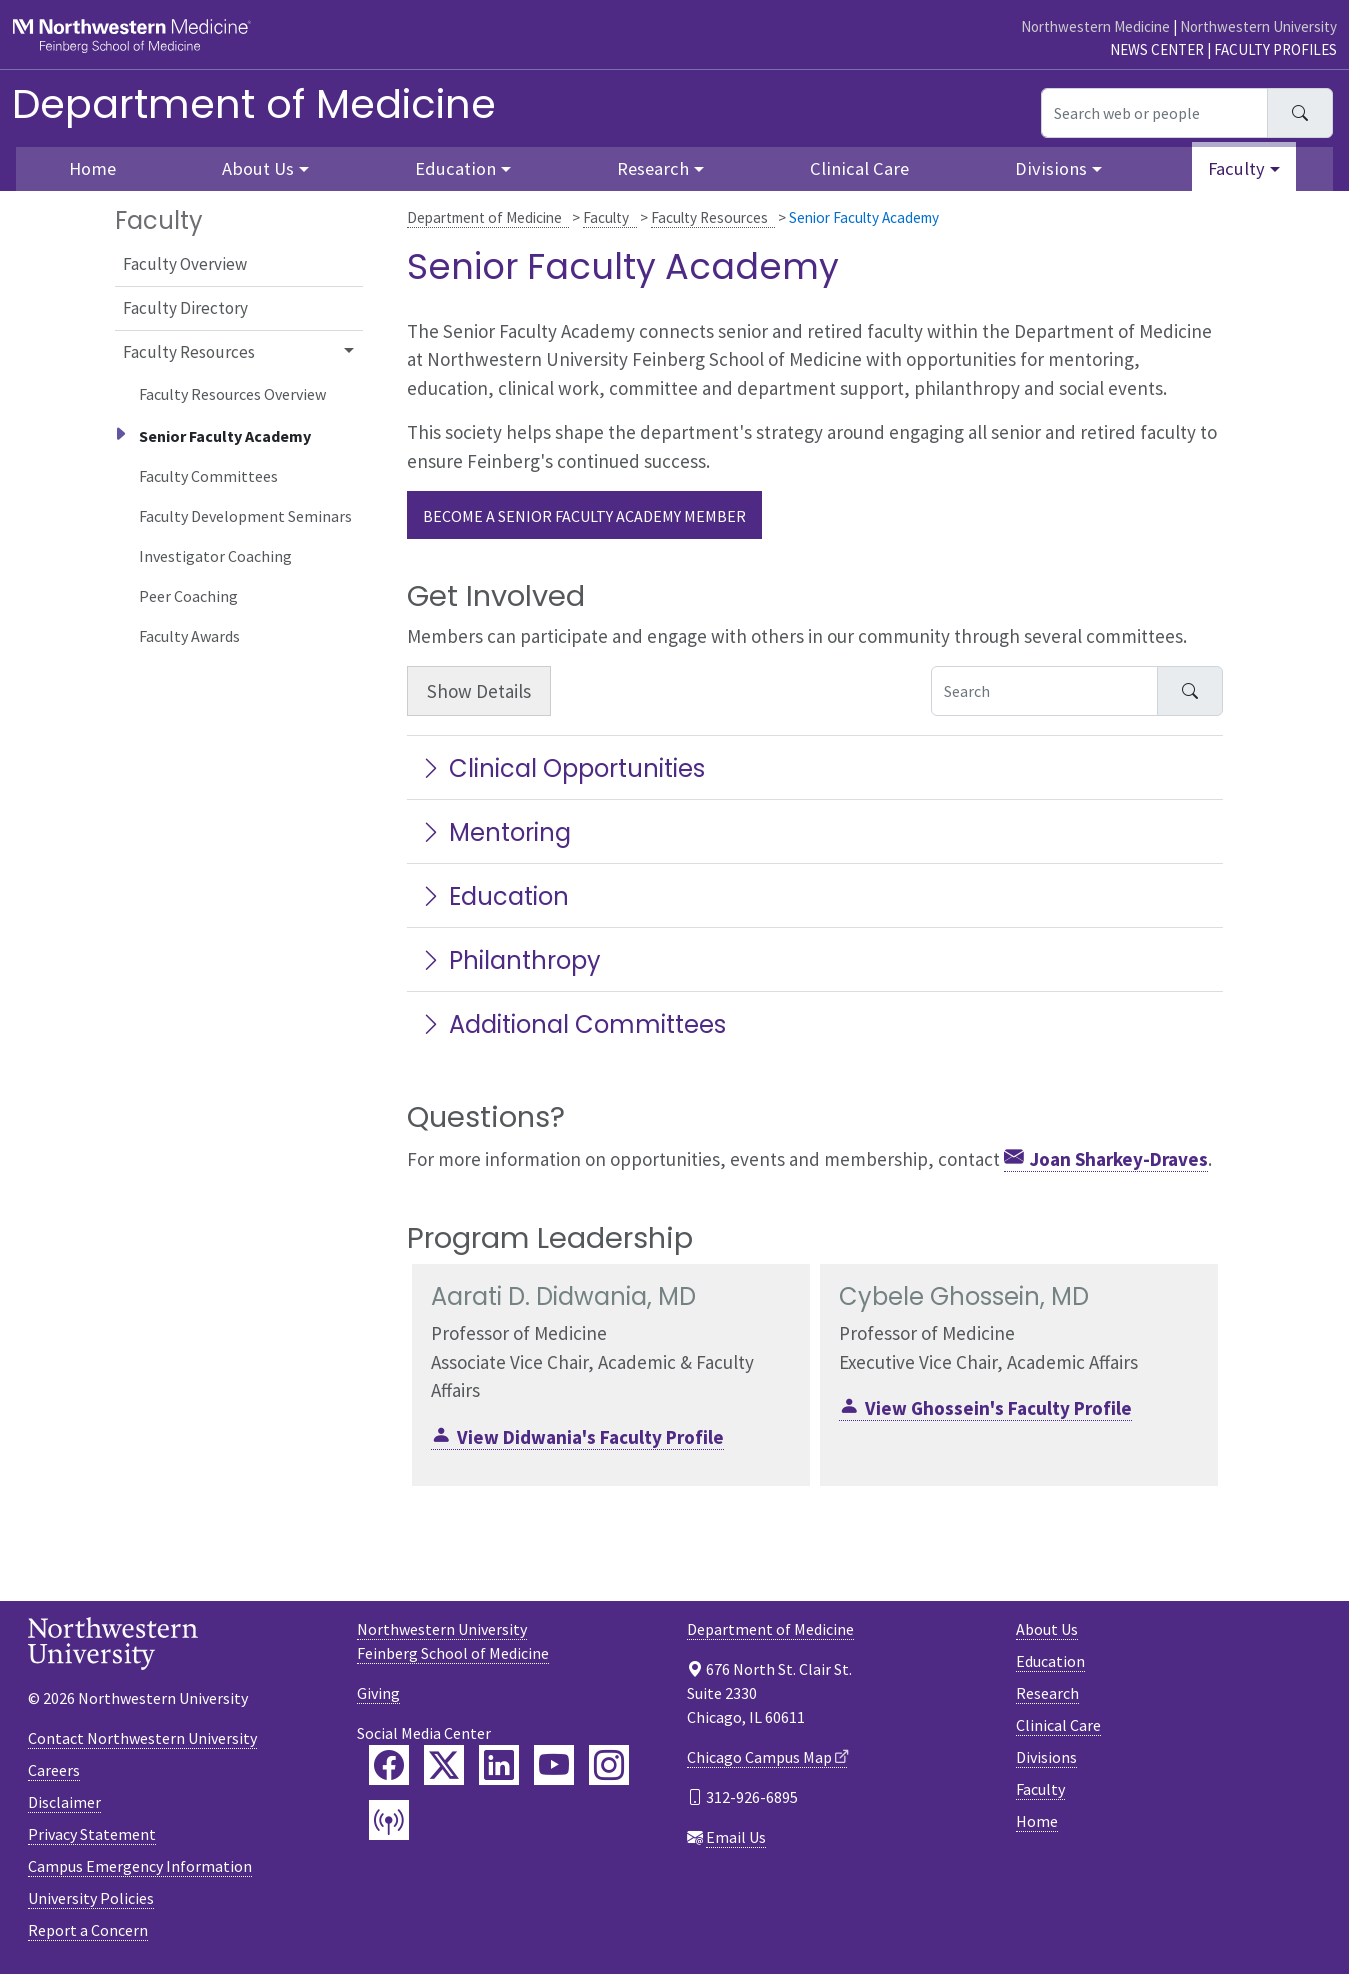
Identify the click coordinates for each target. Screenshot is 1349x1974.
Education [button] (455, 168)
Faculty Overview (185, 264)
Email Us (736, 1837)
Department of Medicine (254, 104)
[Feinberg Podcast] (389, 1820)
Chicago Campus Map (759, 1757)
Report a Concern (88, 1930)
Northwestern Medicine (1095, 26)
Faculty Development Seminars (245, 516)
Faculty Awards (189, 636)
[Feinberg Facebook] (389, 1765)
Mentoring (495, 832)
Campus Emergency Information (140, 1866)
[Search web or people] (1154, 113)
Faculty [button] (1236, 168)
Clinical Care (859, 168)
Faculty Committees (208, 476)
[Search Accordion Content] (1044, 691)
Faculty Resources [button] (189, 352)
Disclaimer (64, 1802)
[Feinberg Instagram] (609, 1765)
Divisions (1046, 1757)
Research (1047, 1693)
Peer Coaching (188, 596)
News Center (1157, 49)
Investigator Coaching (215, 556)
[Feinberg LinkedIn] (499, 1765)
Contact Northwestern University (142, 1738)
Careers (54, 1770)
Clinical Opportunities (562, 768)
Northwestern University (1258, 26)
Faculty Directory (185, 308)
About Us (1047, 1629)
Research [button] (653, 168)
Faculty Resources (709, 217)
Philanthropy (510, 960)
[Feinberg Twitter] (444, 1765)
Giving (378, 1693)
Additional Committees (572, 1024)
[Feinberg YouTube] (554, 1765)
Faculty (606, 217)
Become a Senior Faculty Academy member (584, 516)
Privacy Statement (92, 1834)
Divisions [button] (1051, 168)
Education (494, 896)
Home (1037, 1821)
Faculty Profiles (1275, 49)
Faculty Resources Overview (232, 394)
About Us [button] (258, 168)
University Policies (91, 1898)
